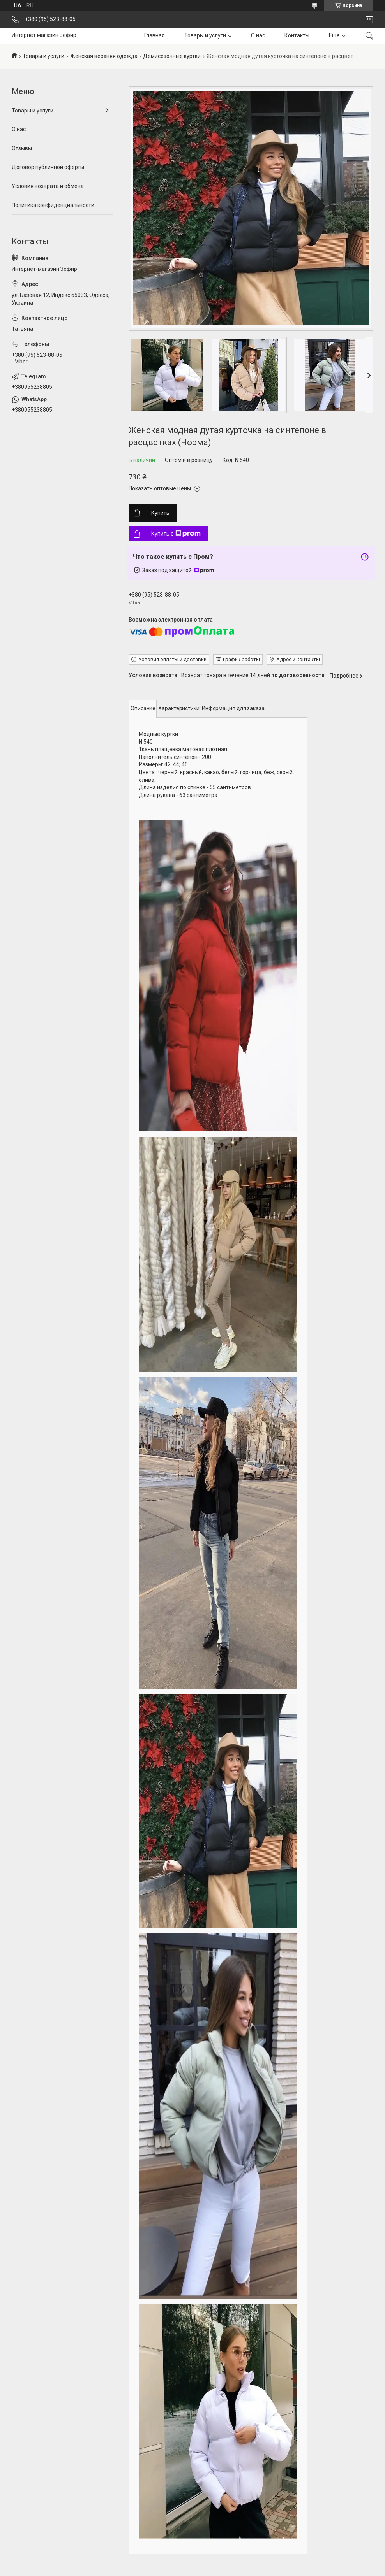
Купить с (176, 533)
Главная (154, 35)
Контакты (296, 35)
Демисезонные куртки (172, 56)
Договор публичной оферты (48, 167)
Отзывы (22, 148)
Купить (160, 513)
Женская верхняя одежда (104, 56)
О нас (258, 35)
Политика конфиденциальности (53, 205)
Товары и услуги (205, 35)
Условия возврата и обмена (48, 186)
